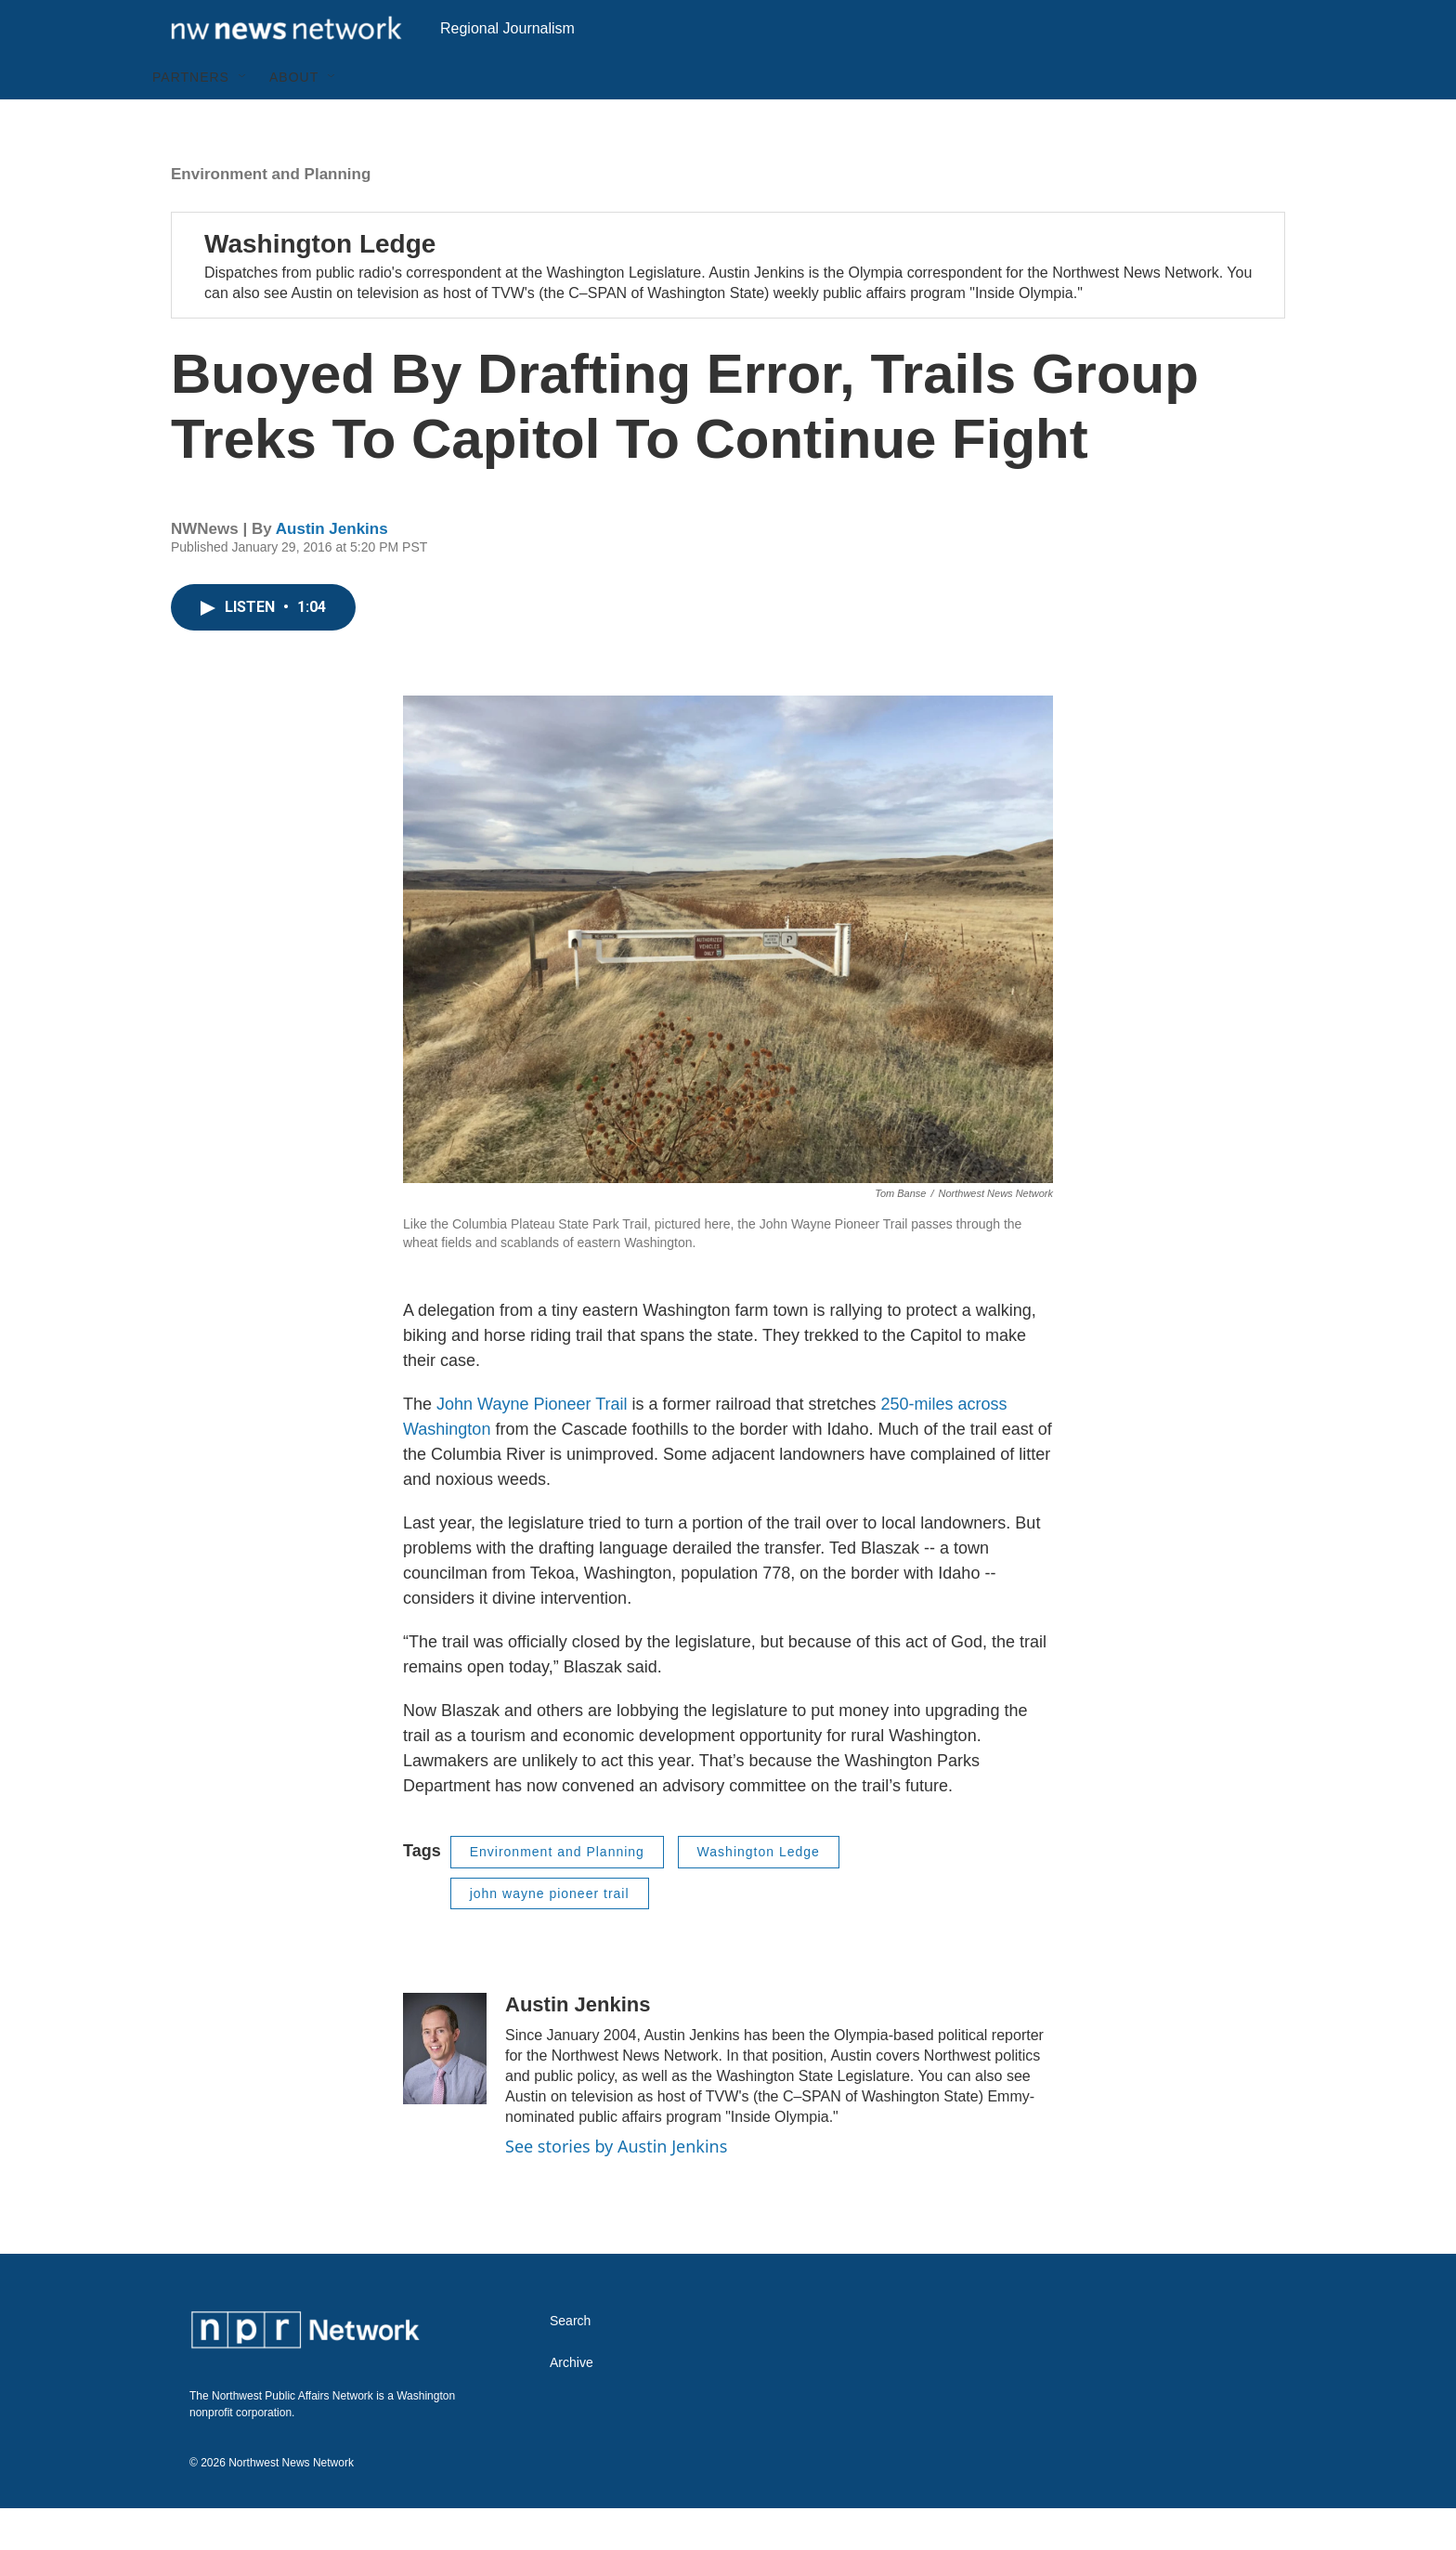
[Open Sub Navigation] (243, 118)
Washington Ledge (320, 285)
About (293, 118)
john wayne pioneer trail (550, 1935)
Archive (571, 2405)
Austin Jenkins (332, 570)
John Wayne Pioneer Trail (531, 1446)
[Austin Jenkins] (445, 2090)
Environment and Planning (270, 216)
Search (570, 2363)
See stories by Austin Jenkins (616, 2188)
